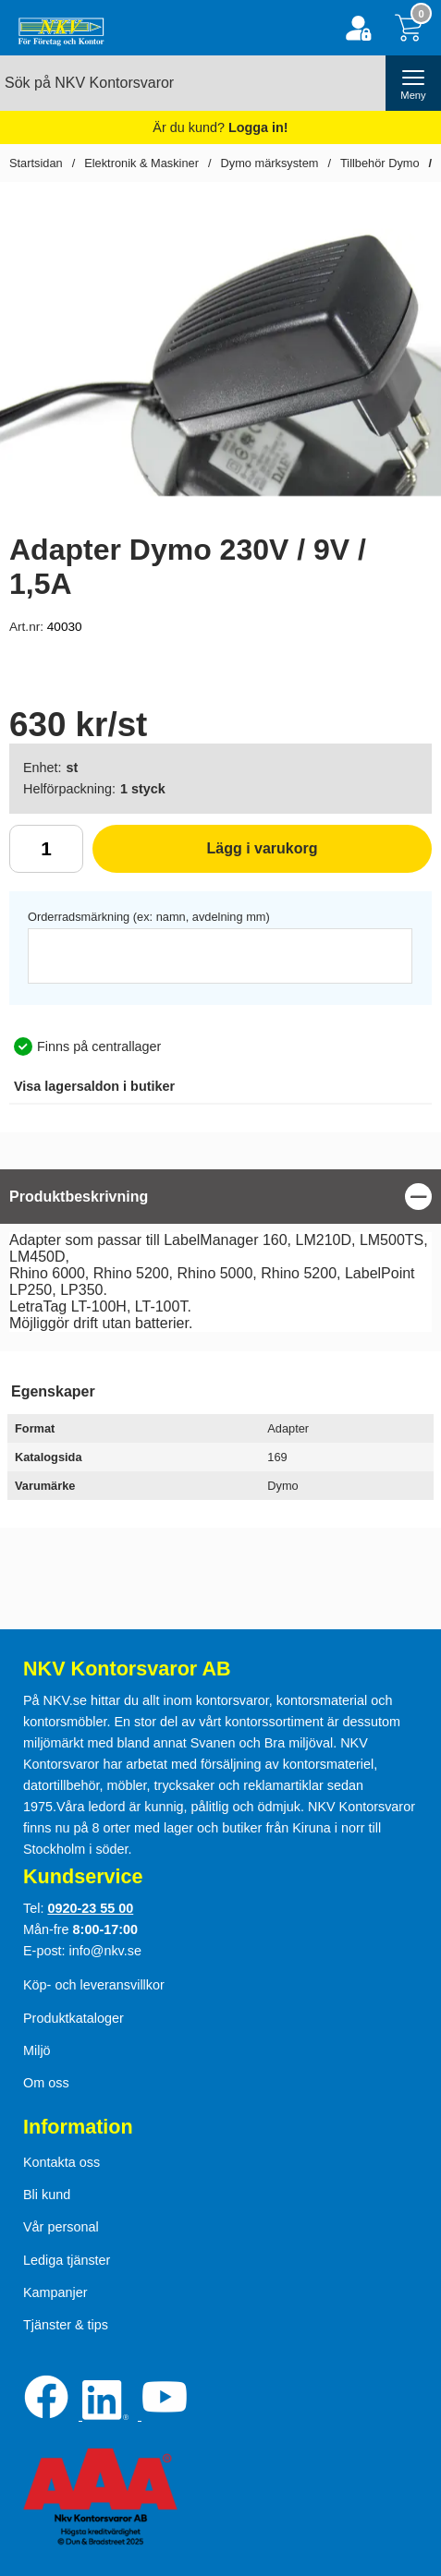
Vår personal (61, 2226)
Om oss (46, 2082)
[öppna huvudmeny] (413, 83)
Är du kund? (220, 127)
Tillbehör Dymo (380, 163)
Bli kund (46, 2194)
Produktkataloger (73, 2018)
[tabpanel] (220, 1255)
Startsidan (36, 163)
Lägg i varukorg (205, 855)
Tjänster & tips (65, 2324)
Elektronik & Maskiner (141, 163)
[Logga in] (358, 28)
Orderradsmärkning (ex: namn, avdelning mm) (149, 917)
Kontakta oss (61, 2162)
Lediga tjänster (66, 2260)
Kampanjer (55, 2292)
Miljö (37, 2050)
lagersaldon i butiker (94, 1086)
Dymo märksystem (270, 163)
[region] (220, 1196)
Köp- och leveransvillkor (94, 1984)
